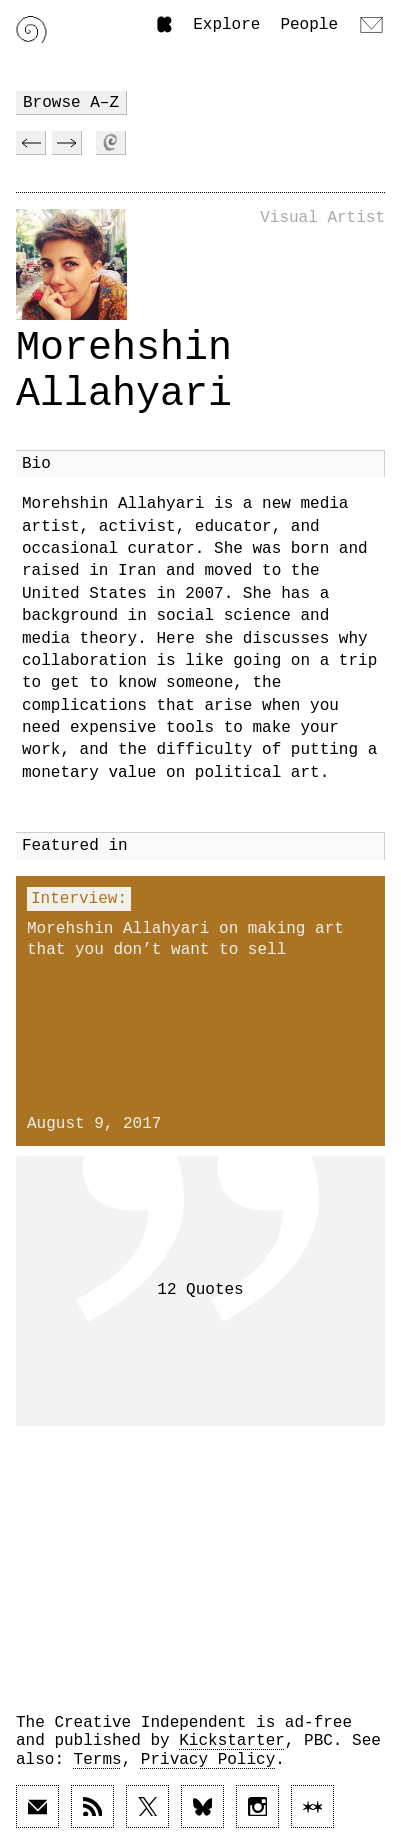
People (309, 25)
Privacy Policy (208, 1760)
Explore (226, 25)
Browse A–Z (71, 103)
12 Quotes (200, 1290)
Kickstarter (232, 1741)
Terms (98, 1760)
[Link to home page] (31, 29)
